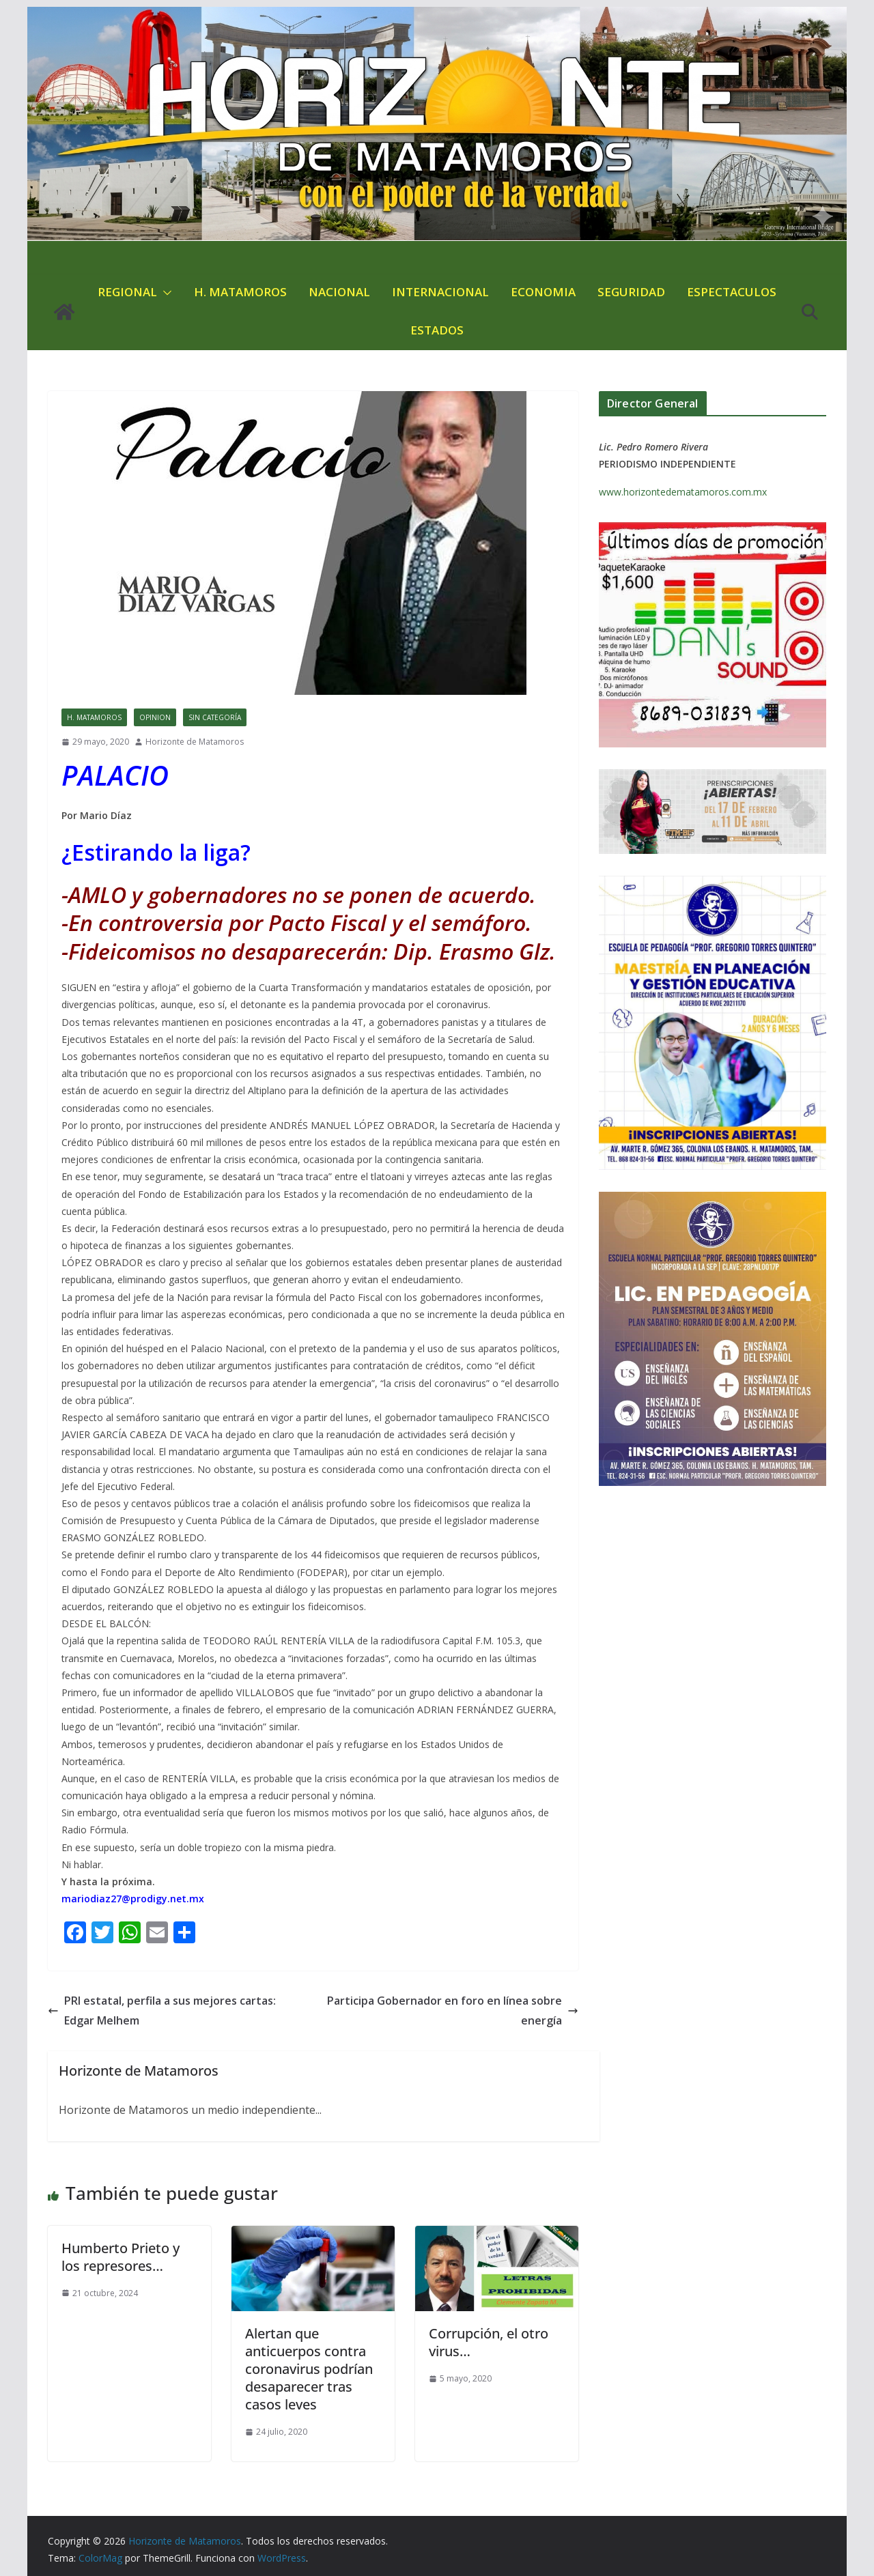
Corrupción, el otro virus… (488, 2342)
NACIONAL (339, 292)
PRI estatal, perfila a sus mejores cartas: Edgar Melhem (162, 2010)
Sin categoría (214, 717)
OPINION (155, 717)
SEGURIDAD (631, 292)
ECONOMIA (543, 292)
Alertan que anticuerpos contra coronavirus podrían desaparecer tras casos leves (309, 2369)
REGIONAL (127, 292)
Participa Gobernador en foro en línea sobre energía (452, 2010)
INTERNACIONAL (440, 292)
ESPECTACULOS (731, 292)
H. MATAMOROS (240, 292)
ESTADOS (437, 330)
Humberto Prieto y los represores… (120, 2257)
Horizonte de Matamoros (194, 741)
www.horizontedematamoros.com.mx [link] (683, 491)
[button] (164, 293)
